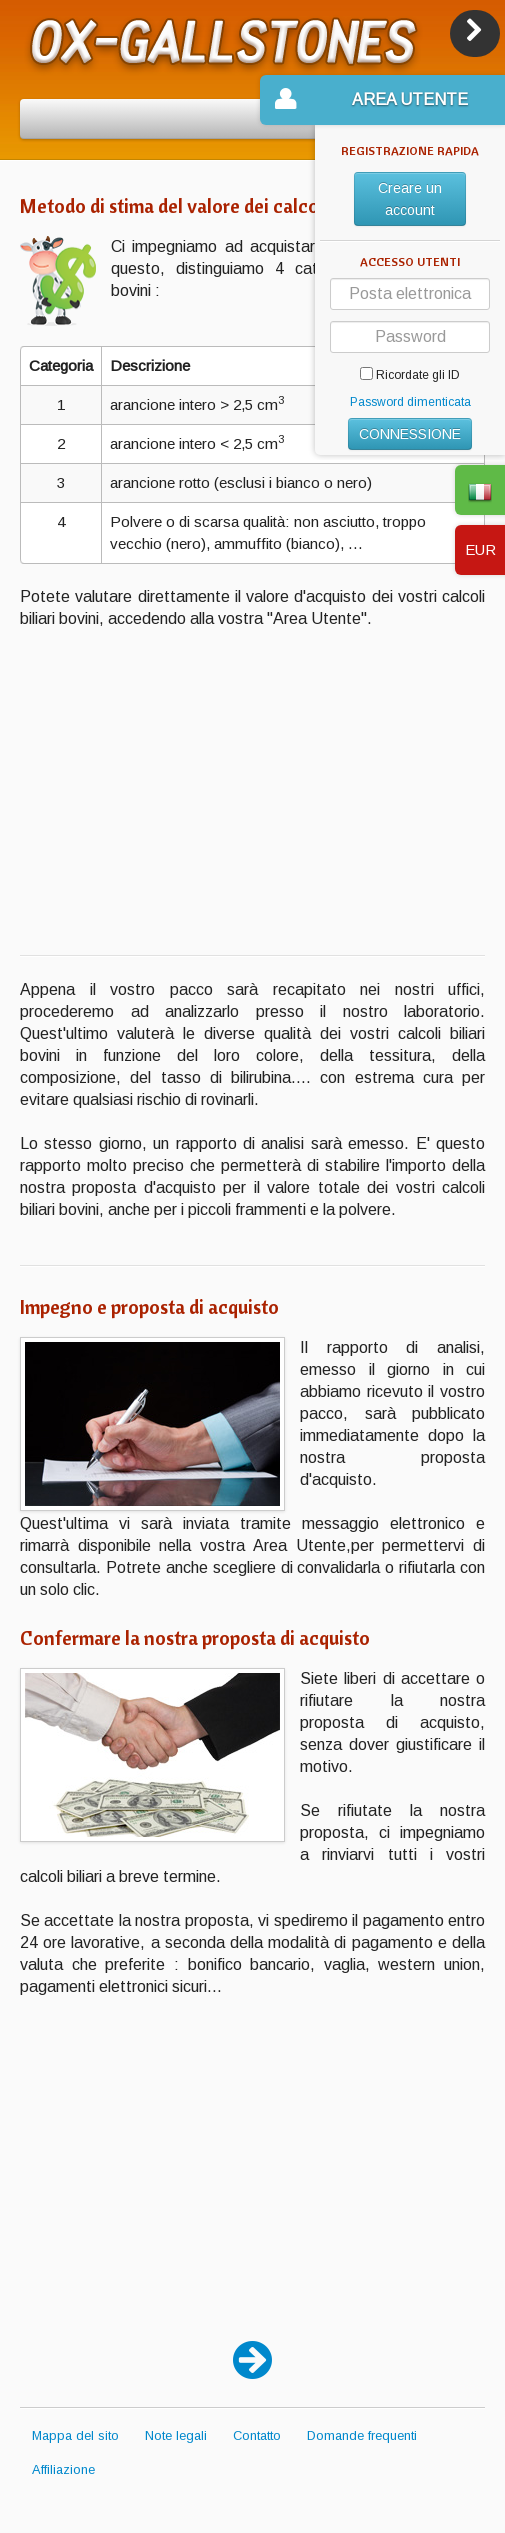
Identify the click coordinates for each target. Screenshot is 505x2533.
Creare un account (410, 199)
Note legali (176, 2435)
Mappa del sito (75, 2435)
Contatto (257, 2435)
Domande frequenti (362, 2435)
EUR (480, 549)
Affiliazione (63, 2469)
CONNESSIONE (410, 434)
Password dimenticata (410, 402)
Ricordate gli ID (410, 374)
